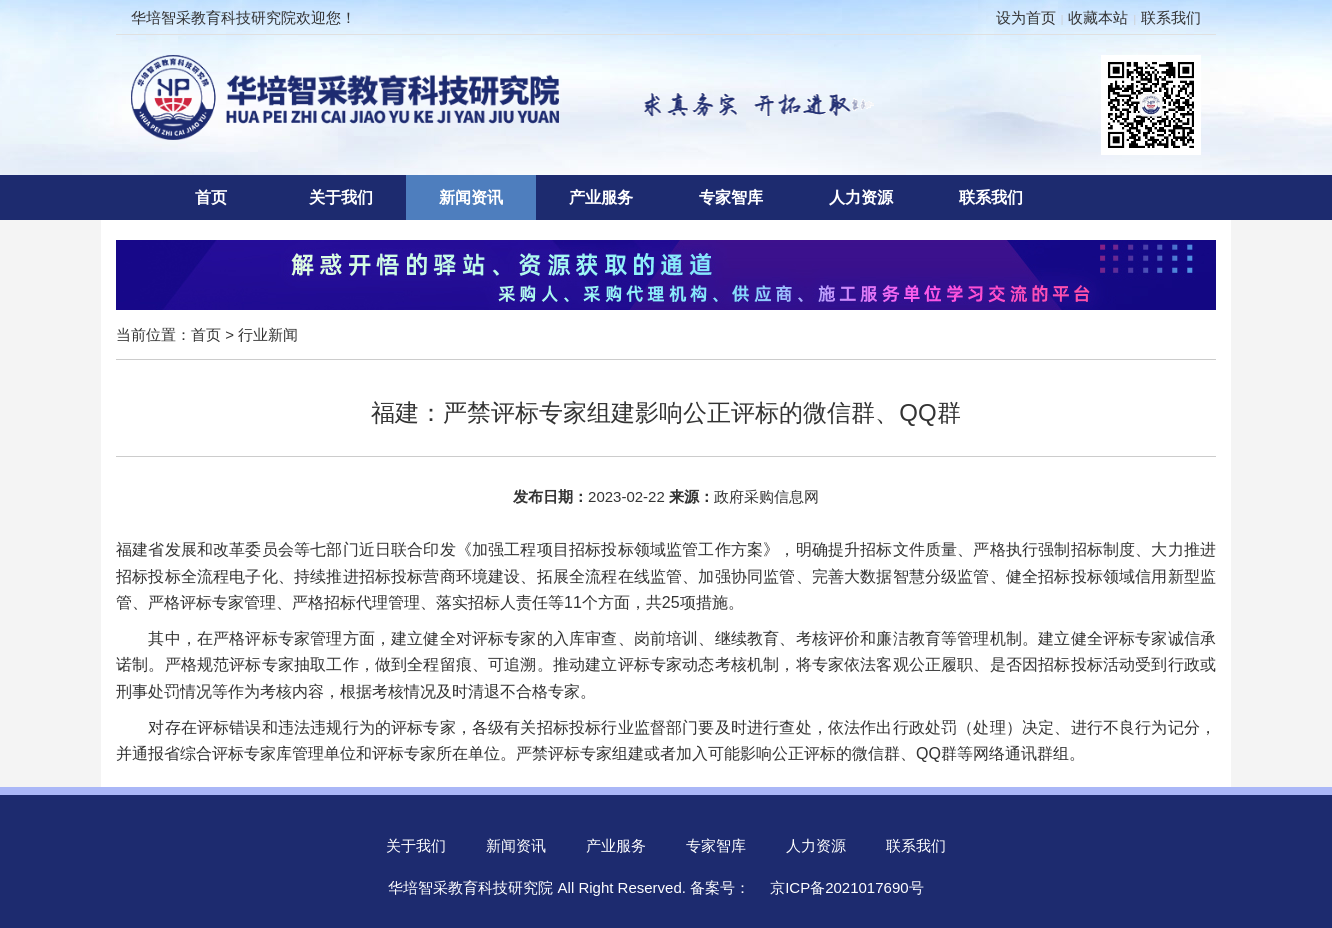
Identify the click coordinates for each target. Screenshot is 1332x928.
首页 (211, 197)
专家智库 (731, 197)
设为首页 (1026, 17)
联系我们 (1171, 17)
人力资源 (861, 197)
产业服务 (601, 197)
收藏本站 (1098, 17)
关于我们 (341, 197)
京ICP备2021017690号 (846, 887)
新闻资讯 (471, 197)
